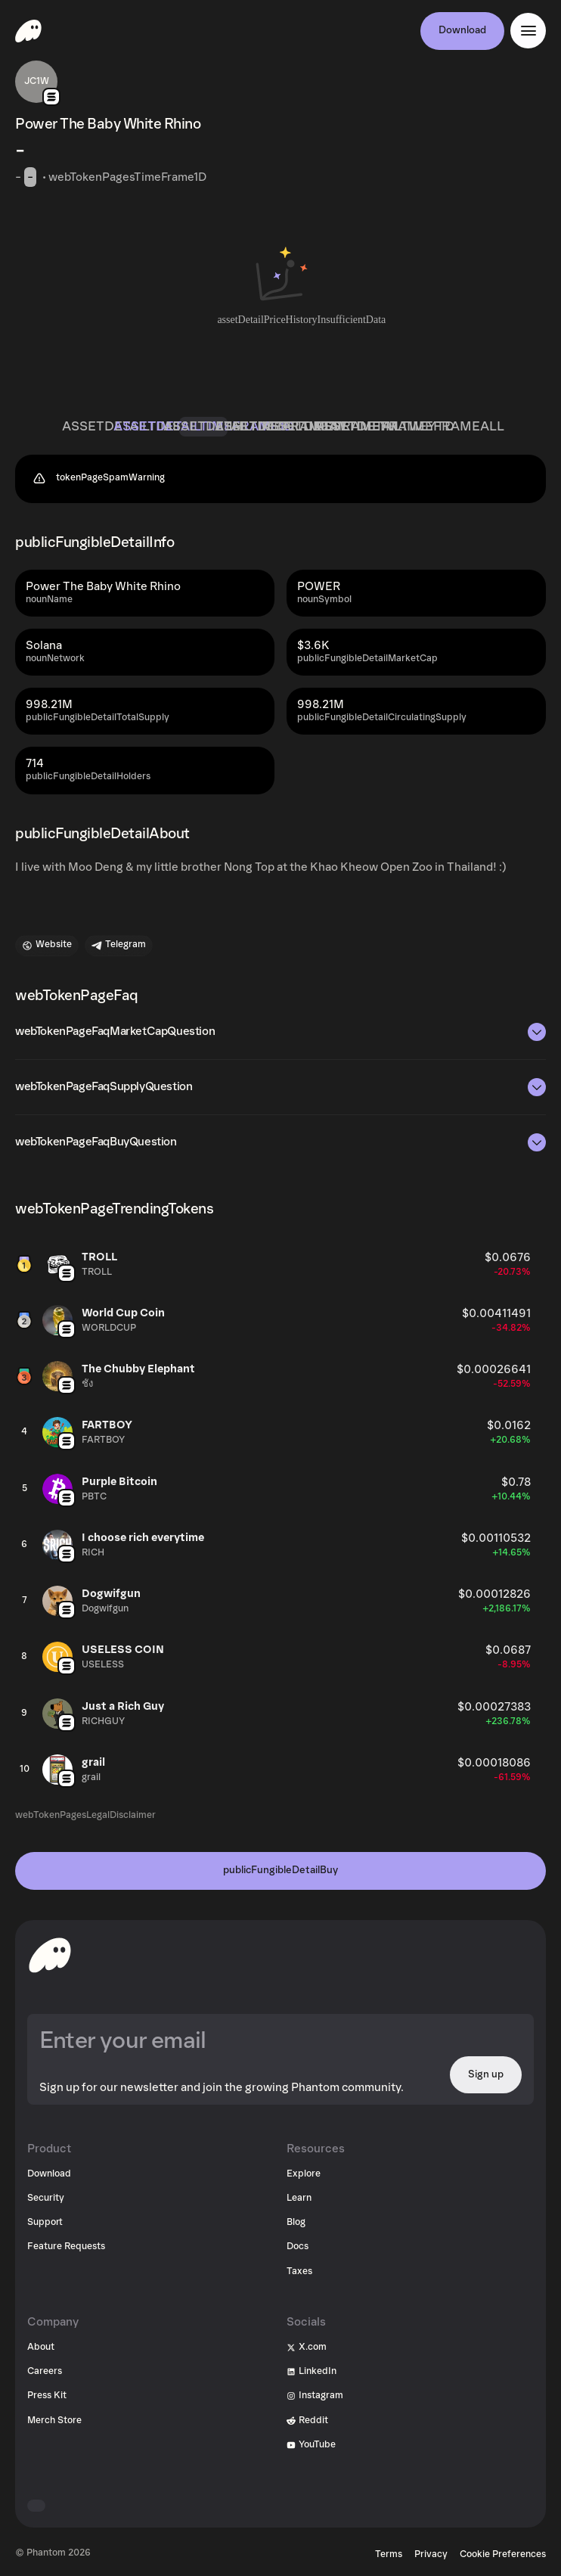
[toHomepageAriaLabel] (50, 1955)
